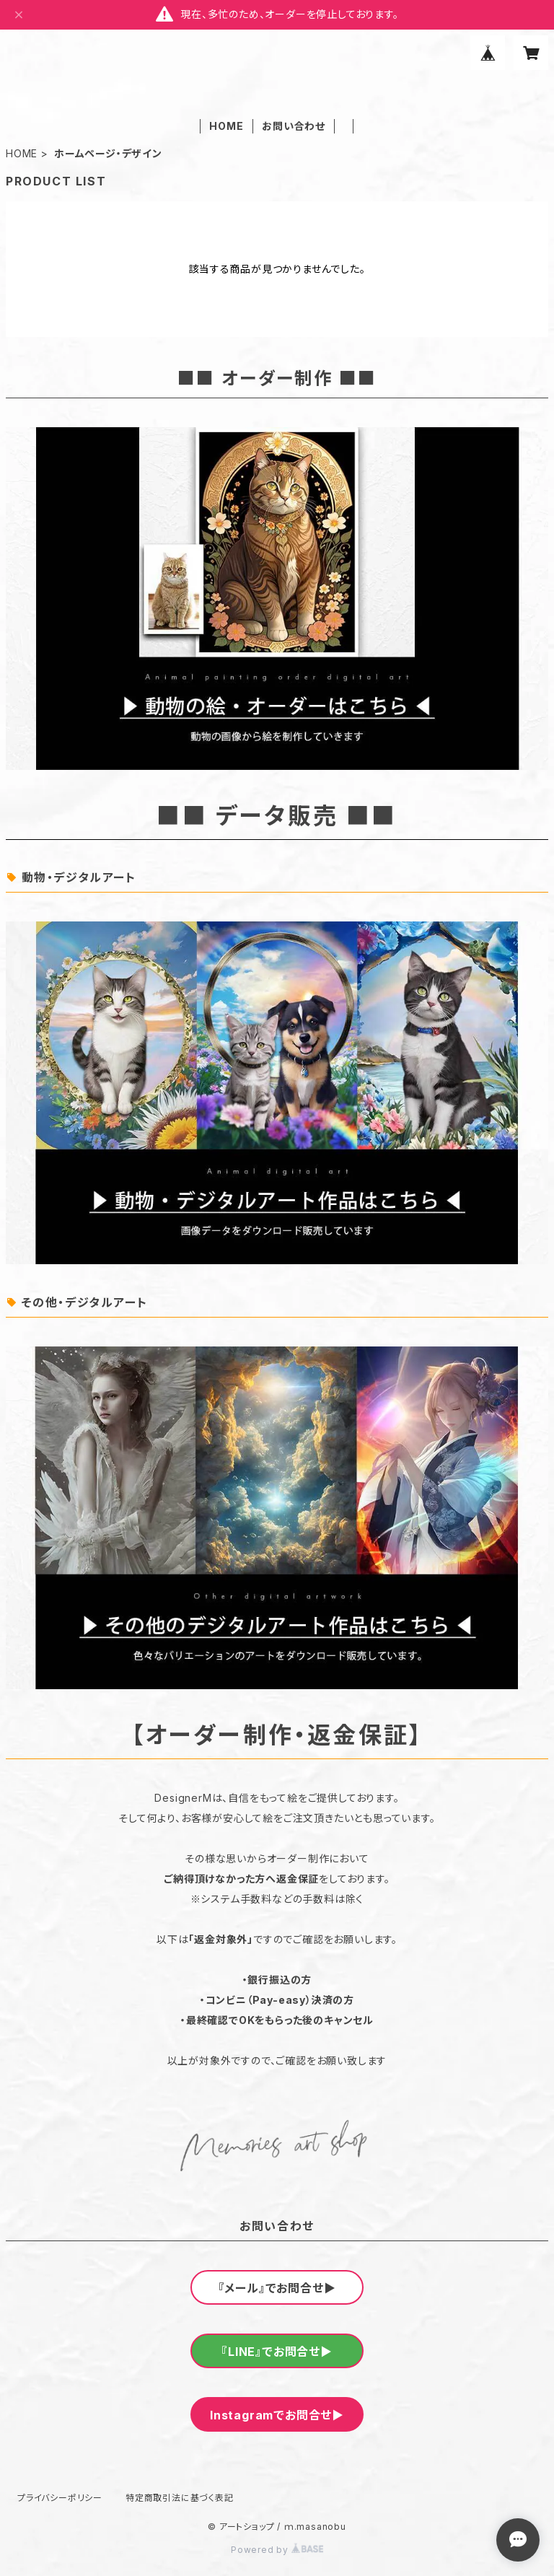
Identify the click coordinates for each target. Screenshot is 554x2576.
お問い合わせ (293, 126)
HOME (226, 126)
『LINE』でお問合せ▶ (277, 2351)
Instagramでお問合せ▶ (277, 2415)
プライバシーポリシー (59, 2497)
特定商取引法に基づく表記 (180, 2497)
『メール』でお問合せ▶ (277, 2288)
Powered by (277, 2549)
